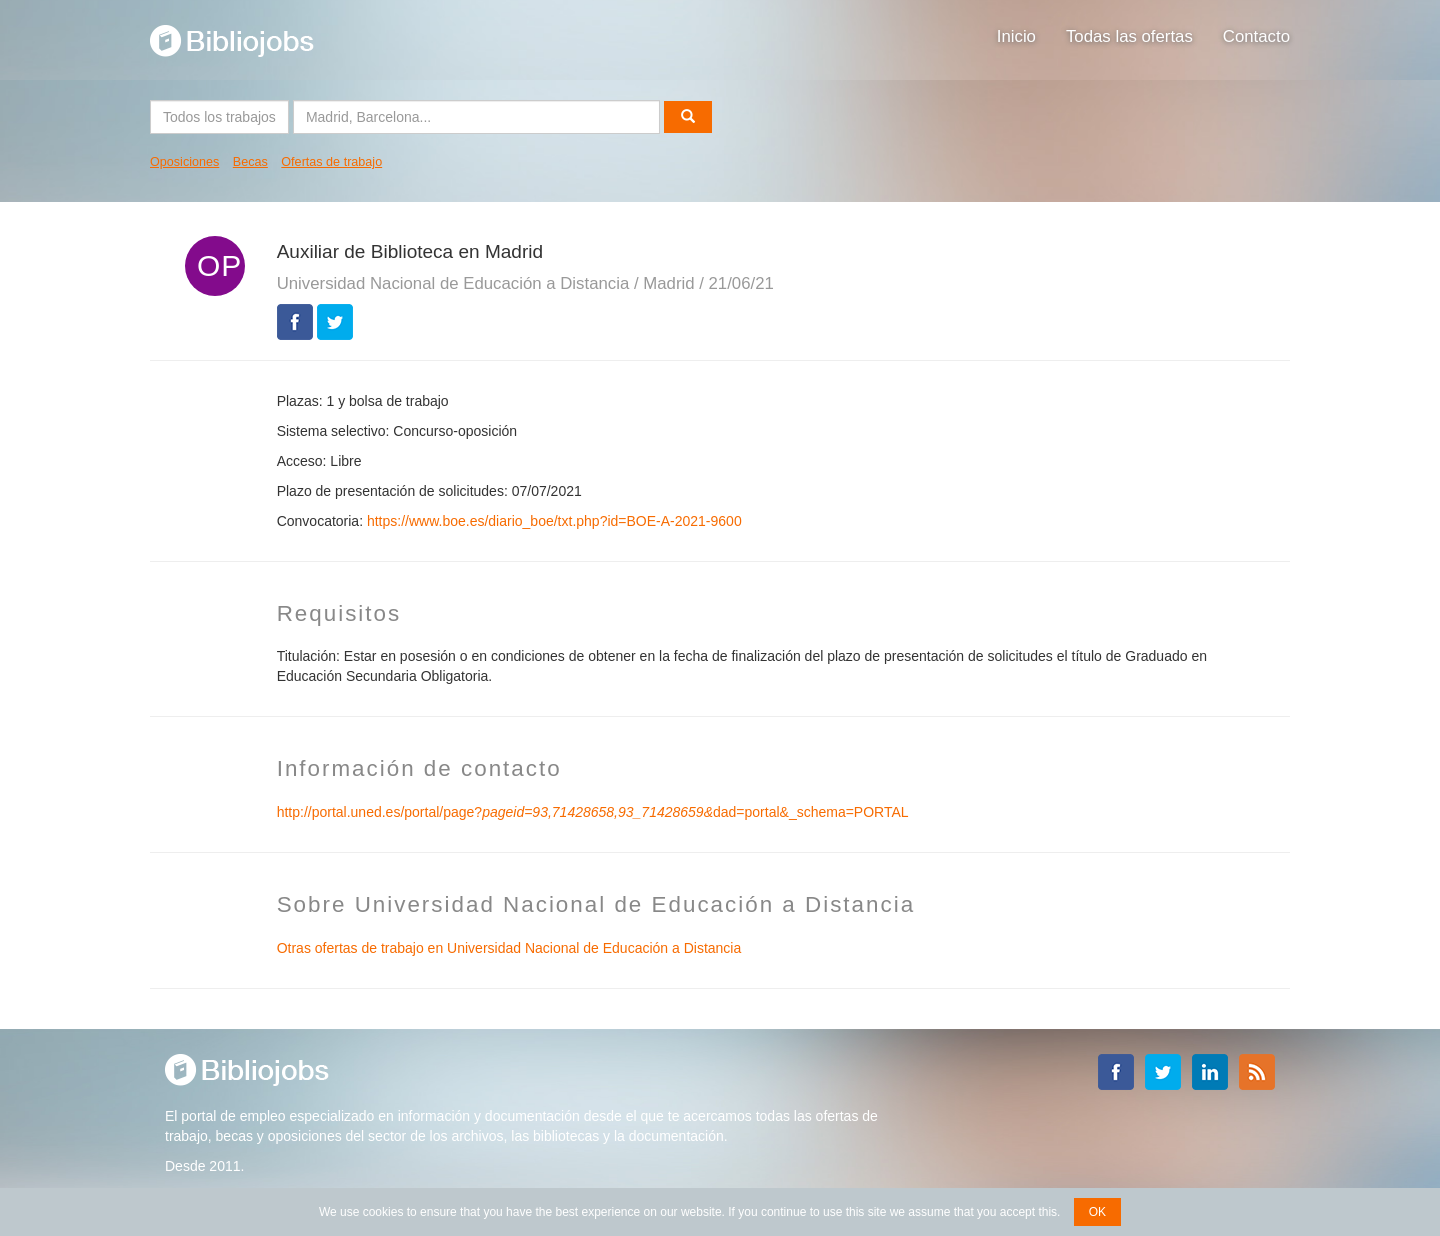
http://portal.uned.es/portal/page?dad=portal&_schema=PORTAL (593, 812)
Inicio (1016, 36)
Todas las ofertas (1129, 36)
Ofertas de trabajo (331, 162)
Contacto (1256, 36)
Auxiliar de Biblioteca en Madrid (410, 251)
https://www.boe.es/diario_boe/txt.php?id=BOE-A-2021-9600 (554, 521)
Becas (250, 162)
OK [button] (1097, 1212)
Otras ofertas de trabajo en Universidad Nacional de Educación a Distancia (509, 948)
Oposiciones (184, 162)
